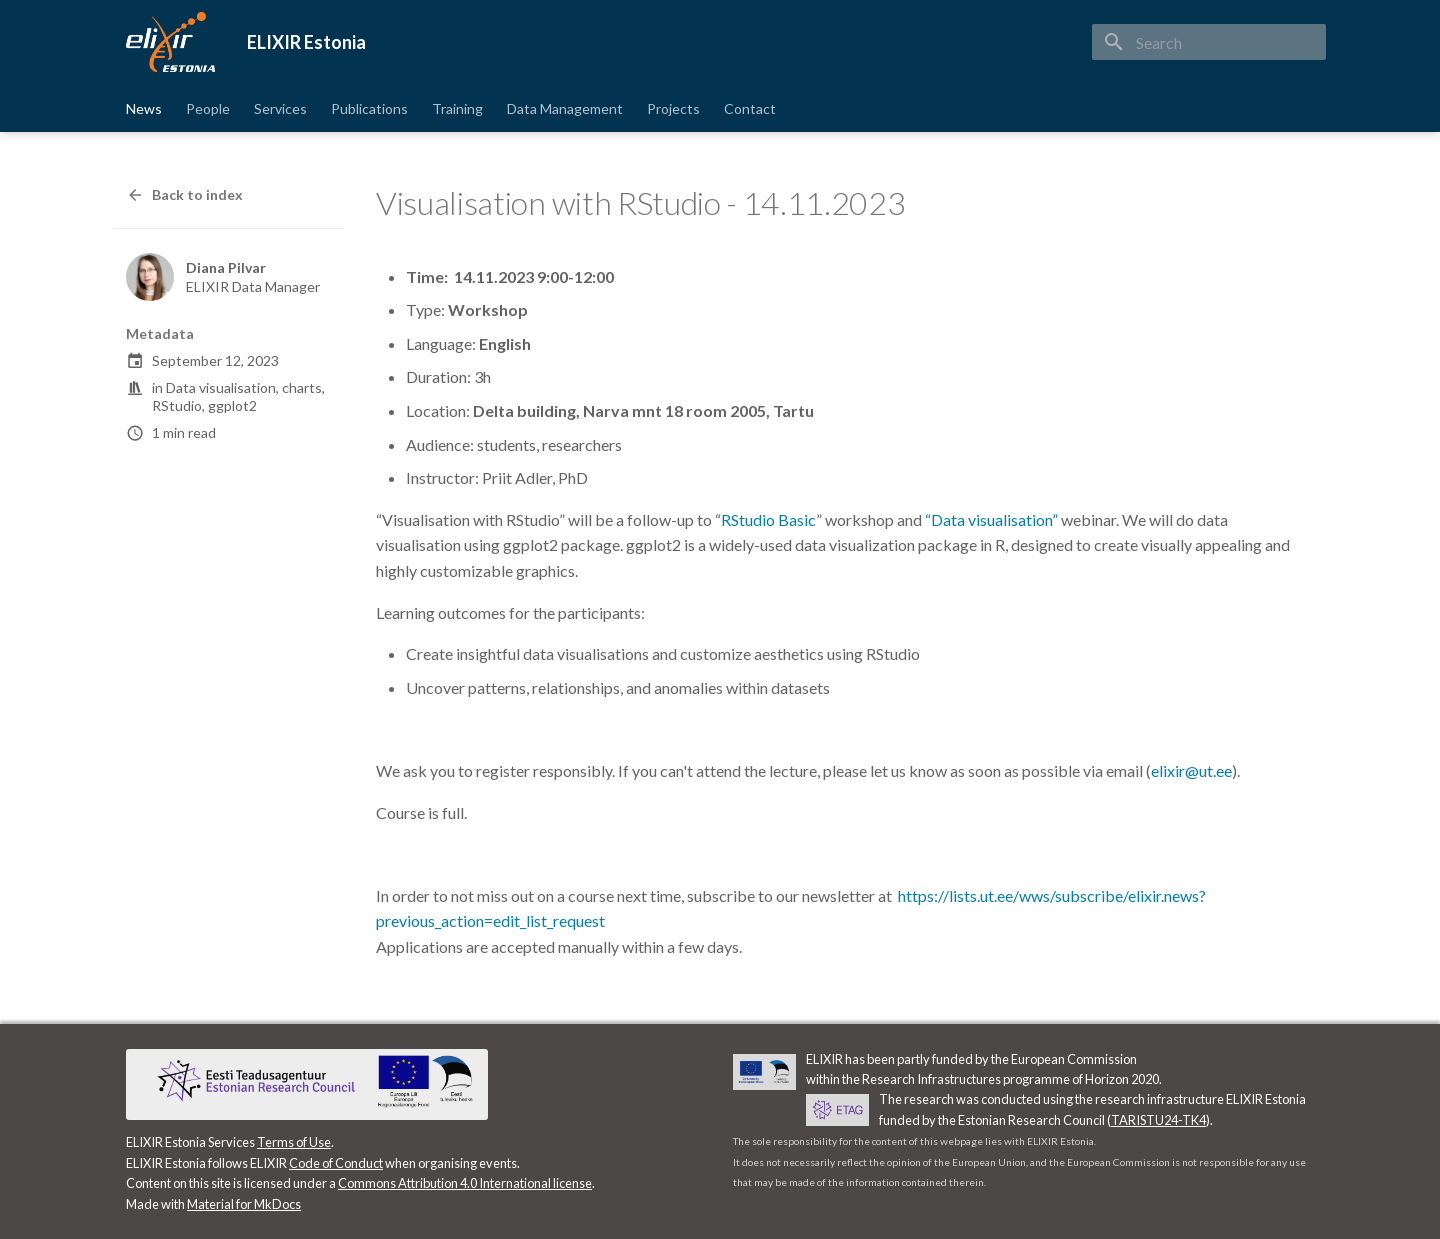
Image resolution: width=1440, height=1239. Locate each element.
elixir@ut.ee (1191, 770)
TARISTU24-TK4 (1158, 1120)
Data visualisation (221, 387)
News (144, 108)
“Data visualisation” (993, 519)
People (208, 108)
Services (280, 108)
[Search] (1209, 42)
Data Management (565, 108)
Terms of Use (294, 1142)
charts (302, 387)
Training (457, 108)
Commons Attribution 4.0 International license (465, 1183)
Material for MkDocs (244, 1204)
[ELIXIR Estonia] (170, 42)
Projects (673, 108)
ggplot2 (232, 405)
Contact (750, 108)
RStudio (177, 405)
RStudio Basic (768, 519)
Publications (369, 108)
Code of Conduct (336, 1163)
